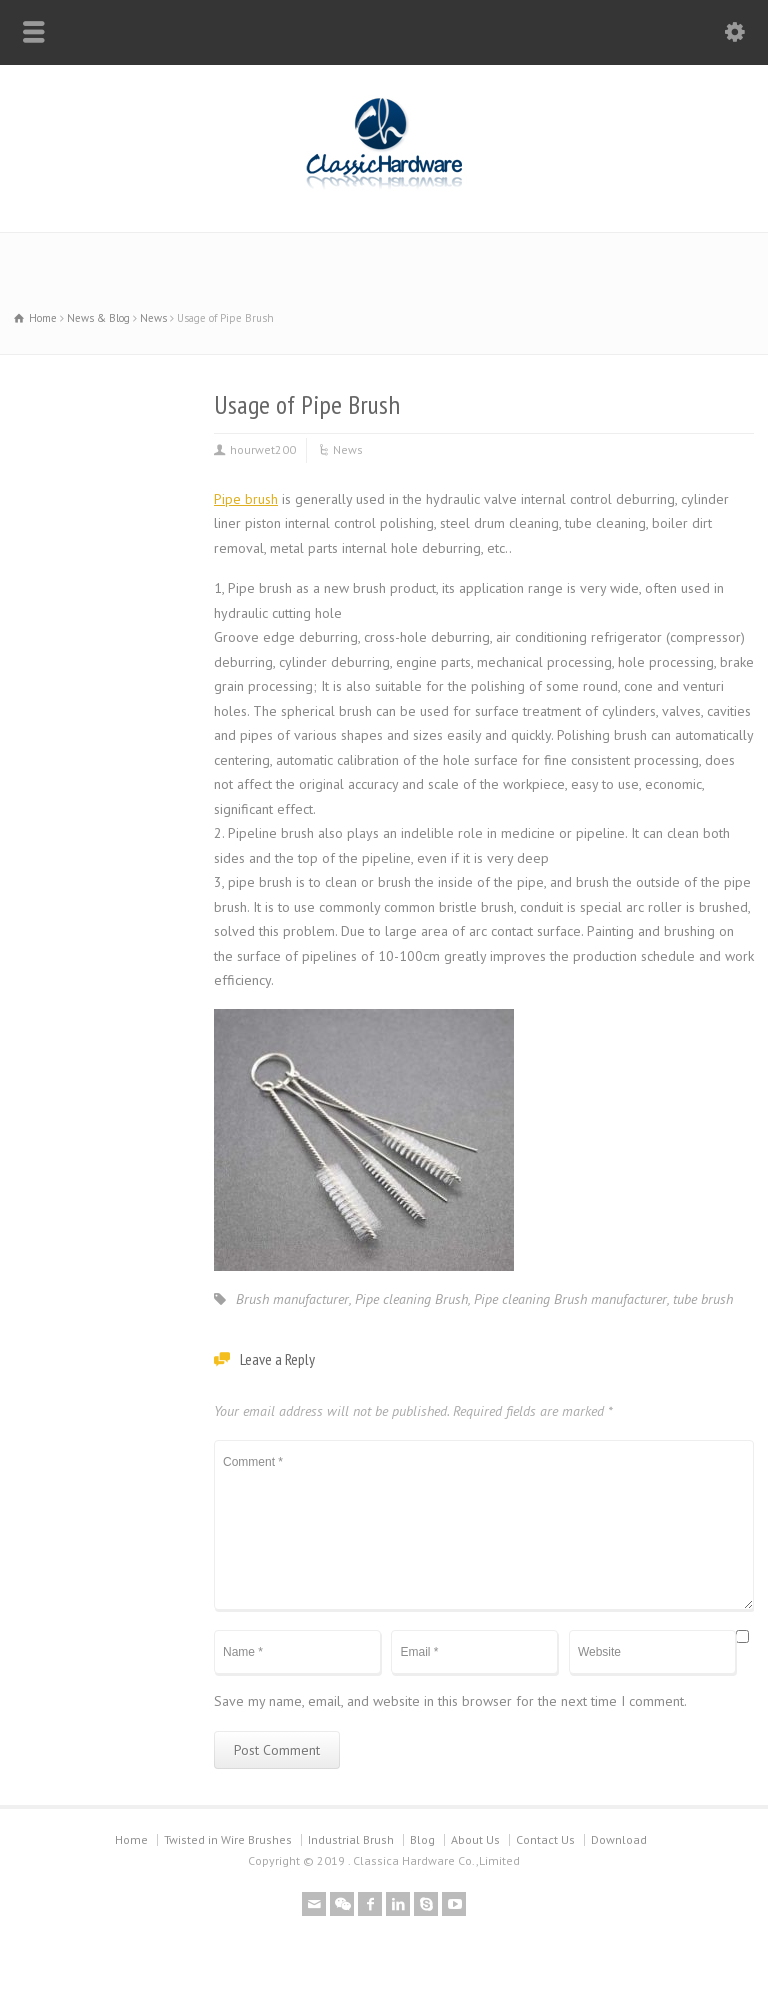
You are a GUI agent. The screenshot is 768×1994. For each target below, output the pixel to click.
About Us (475, 1839)
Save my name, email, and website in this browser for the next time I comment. (450, 1701)
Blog (422, 1839)
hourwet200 (263, 449)
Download (619, 1839)
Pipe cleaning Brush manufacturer (570, 1299)
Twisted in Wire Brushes (228, 1839)
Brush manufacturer (292, 1299)
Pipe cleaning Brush (411, 1299)
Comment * (484, 1525)
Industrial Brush (351, 1839)
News (348, 449)
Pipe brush (246, 499)
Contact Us (545, 1839)
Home (131, 1839)
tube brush (703, 1299)
